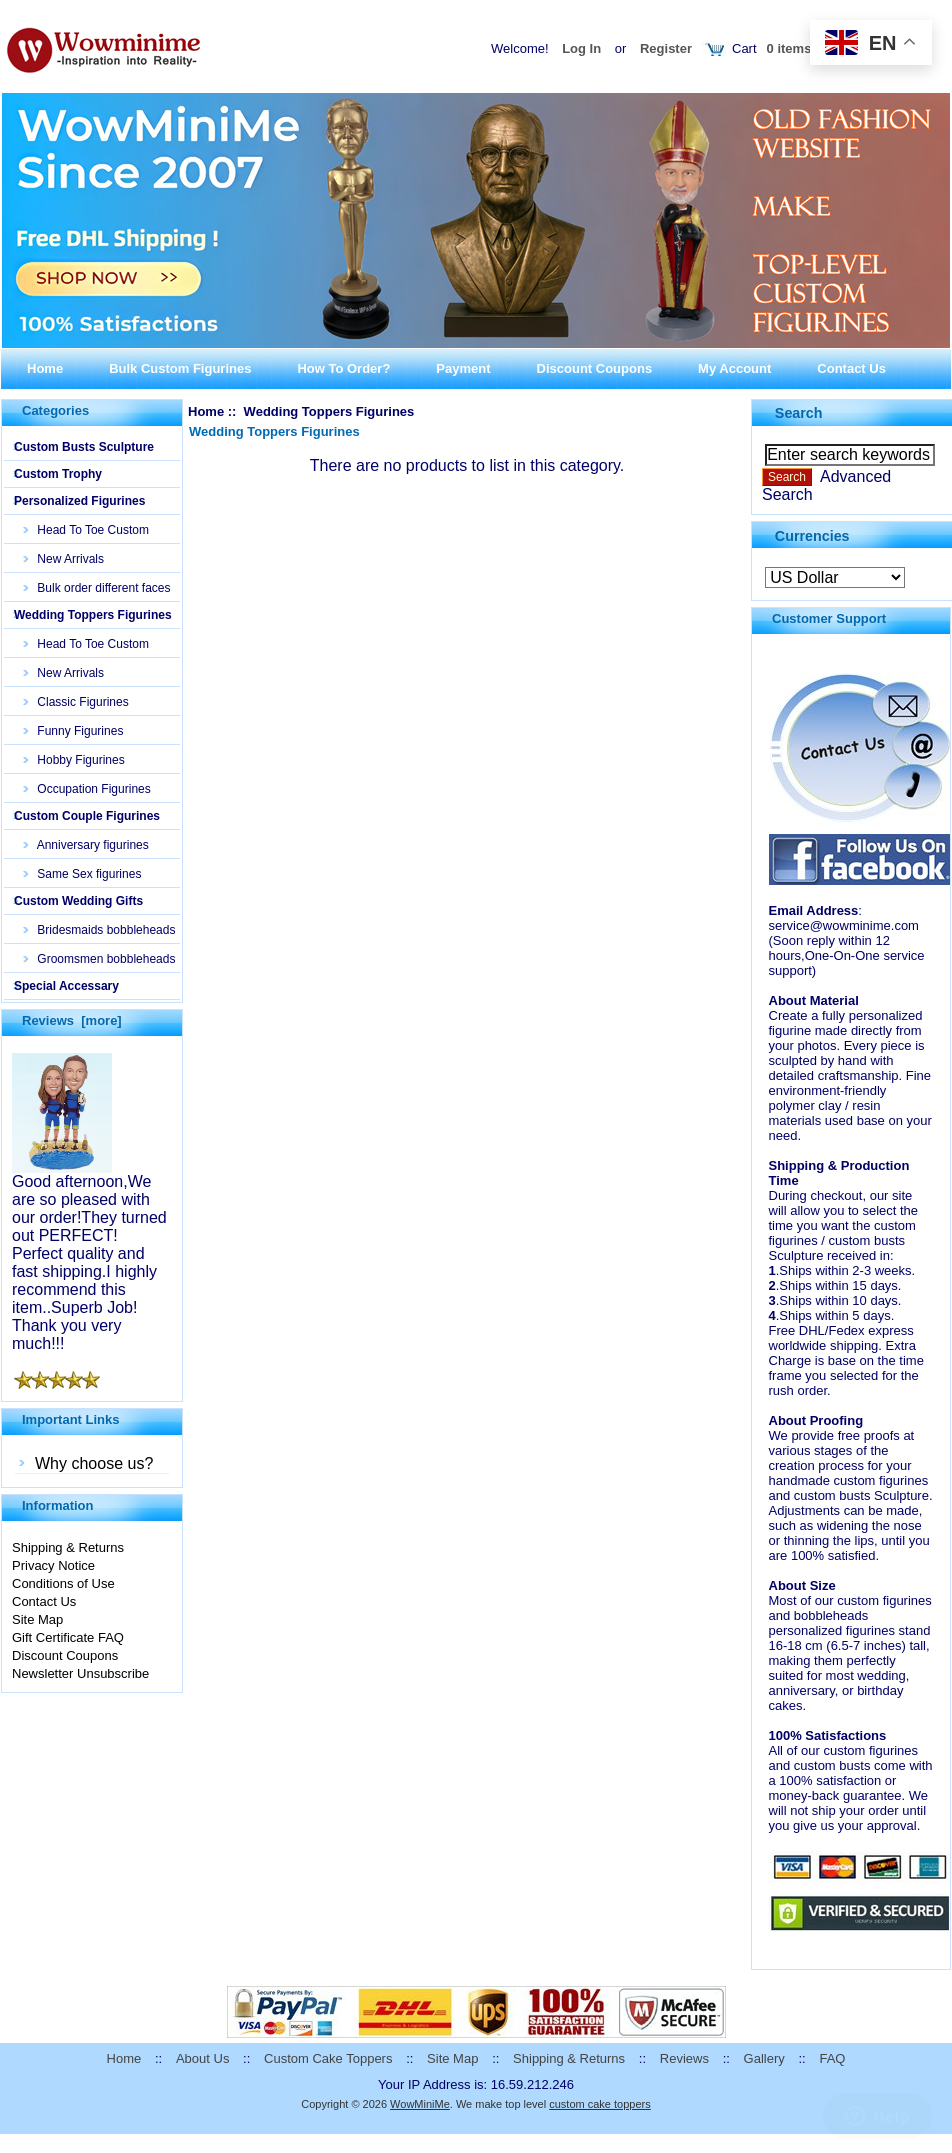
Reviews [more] (72, 1020)
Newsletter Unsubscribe (80, 1673)
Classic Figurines (76, 702)
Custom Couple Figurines (87, 816)
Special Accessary (66, 986)
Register (666, 48)
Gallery (764, 2058)
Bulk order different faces (97, 588)
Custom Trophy (58, 474)
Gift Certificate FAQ (68, 1637)
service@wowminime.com (844, 925)
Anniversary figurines (86, 845)
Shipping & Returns (68, 1547)
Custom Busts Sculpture (84, 447)
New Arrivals (64, 559)
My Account (734, 368)
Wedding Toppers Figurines (93, 615)
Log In (581, 48)
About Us (202, 2058)
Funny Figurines (73, 731)
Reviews (684, 2058)
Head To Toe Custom (86, 530)
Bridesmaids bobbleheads (99, 930)
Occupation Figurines (87, 789)
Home (45, 368)
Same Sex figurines (82, 874)
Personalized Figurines (79, 501)
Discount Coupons (595, 368)
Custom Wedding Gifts (78, 901)
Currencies (812, 535)
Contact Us (851, 368)
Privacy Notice (53, 1565)
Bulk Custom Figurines (180, 368)
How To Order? (343, 368)
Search (799, 413)
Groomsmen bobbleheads (99, 959)
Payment (463, 368)
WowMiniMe (420, 2104)
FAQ (832, 2058)
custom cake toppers (600, 2104)
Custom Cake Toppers (328, 2058)
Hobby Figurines (74, 760)
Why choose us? (94, 1463)
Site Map (37, 1619)
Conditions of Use (63, 1583)
